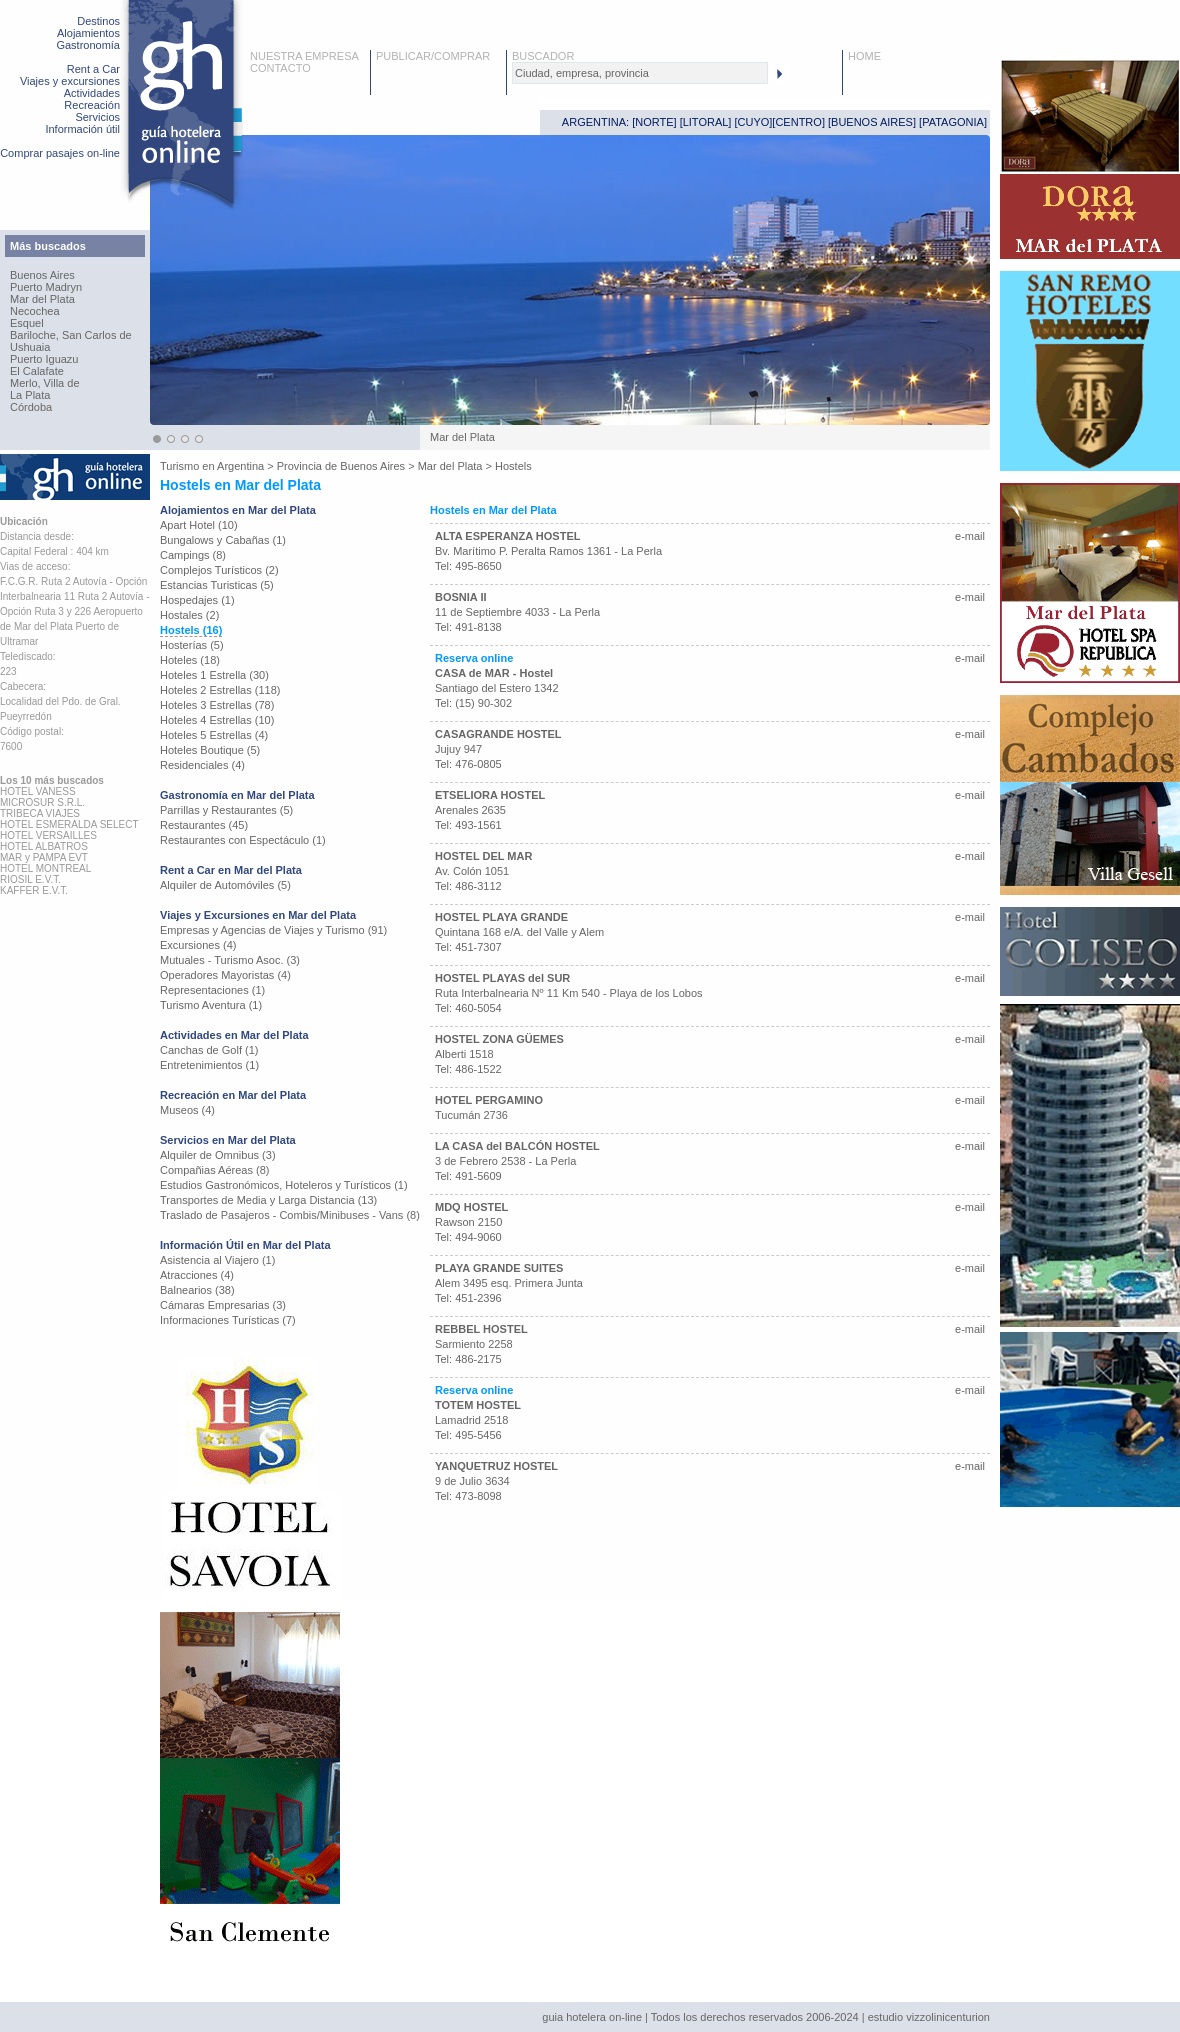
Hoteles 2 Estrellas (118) (220, 690)
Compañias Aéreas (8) (214, 1170)
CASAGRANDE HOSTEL (498, 734)
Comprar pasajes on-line (60, 153)
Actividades (92, 93)
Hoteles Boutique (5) (210, 750)
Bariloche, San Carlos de (71, 335)
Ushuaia (30, 347)
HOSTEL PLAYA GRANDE (501, 917)
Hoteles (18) (190, 660)
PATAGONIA (953, 122)
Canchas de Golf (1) (209, 1050)
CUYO (754, 122)
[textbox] (640, 73)
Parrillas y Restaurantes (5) (226, 810)
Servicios (97, 117)
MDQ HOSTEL (471, 1207)
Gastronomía (88, 45)
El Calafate (37, 371)
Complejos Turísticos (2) (219, 570)
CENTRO (798, 122)
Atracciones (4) (197, 1275)
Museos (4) (187, 1110)
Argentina (240, 466)
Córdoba (31, 407)
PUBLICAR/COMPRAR (433, 56)
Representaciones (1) (212, 990)
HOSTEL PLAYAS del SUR (502, 978)
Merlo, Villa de (45, 383)
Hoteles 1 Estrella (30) (214, 675)
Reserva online (474, 658)
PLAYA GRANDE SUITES (499, 1268)
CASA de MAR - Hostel (494, 673)
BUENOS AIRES (872, 122)
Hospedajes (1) (197, 600)
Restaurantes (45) (204, 825)
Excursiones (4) (198, 945)
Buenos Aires (42, 275)
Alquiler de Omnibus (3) (218, 1155)
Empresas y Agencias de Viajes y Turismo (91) (273, 930)
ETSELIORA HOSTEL (490, 795)
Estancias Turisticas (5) (217, 585)
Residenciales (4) (202, 765)
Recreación (92, 105)
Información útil (82, 129)
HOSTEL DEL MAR (483, 856)
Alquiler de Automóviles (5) (225, 885)
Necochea (35, 311)
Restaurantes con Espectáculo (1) (243, 840)
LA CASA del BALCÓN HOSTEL (517, 1146)
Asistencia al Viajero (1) (217, 1260)
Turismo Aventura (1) (211, 1005)
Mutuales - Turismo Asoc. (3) (230, 960)
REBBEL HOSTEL (481, 1329)
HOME (864, 56)
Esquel (27, 323)
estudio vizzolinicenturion (929, 2017)
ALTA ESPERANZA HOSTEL (507, 536)
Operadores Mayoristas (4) (225, 975)
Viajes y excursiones (70, 81)
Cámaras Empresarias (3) (223, 1305)
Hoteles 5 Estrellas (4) (214, 735)
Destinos (98, 21)
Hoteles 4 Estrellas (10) (217, 720)
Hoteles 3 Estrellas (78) (217, 705)
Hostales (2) (189, 615)
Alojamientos (88, 33)
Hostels (513, 466)
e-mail (970, 536)
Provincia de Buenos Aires (341, 466)
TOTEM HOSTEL (478, 1405)
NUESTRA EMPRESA (304, 56)
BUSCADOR (543, 56)
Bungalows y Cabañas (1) (223, 540)
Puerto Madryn (46, 287)
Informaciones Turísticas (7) (228, 1320)
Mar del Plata (42, 299)
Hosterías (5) (192, 645)
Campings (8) (193, 555)
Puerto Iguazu (44, 359)
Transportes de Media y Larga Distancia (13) (268, 1200)
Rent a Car (93, 69)
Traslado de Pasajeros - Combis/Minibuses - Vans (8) (290, 1215)
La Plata (30, 395)
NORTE (654, 122)
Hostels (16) (191, 630)
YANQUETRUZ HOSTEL (496, 1466)
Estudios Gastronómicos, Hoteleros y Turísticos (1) (284, 1185)
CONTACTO (280, 68)
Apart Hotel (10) (199, 525)
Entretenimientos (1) (209, 1065)
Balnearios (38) (197, 1290)
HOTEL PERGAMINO (489, 1100)
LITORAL (706, 122)
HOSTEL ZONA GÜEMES (499, 1039)
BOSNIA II (461, 597)
